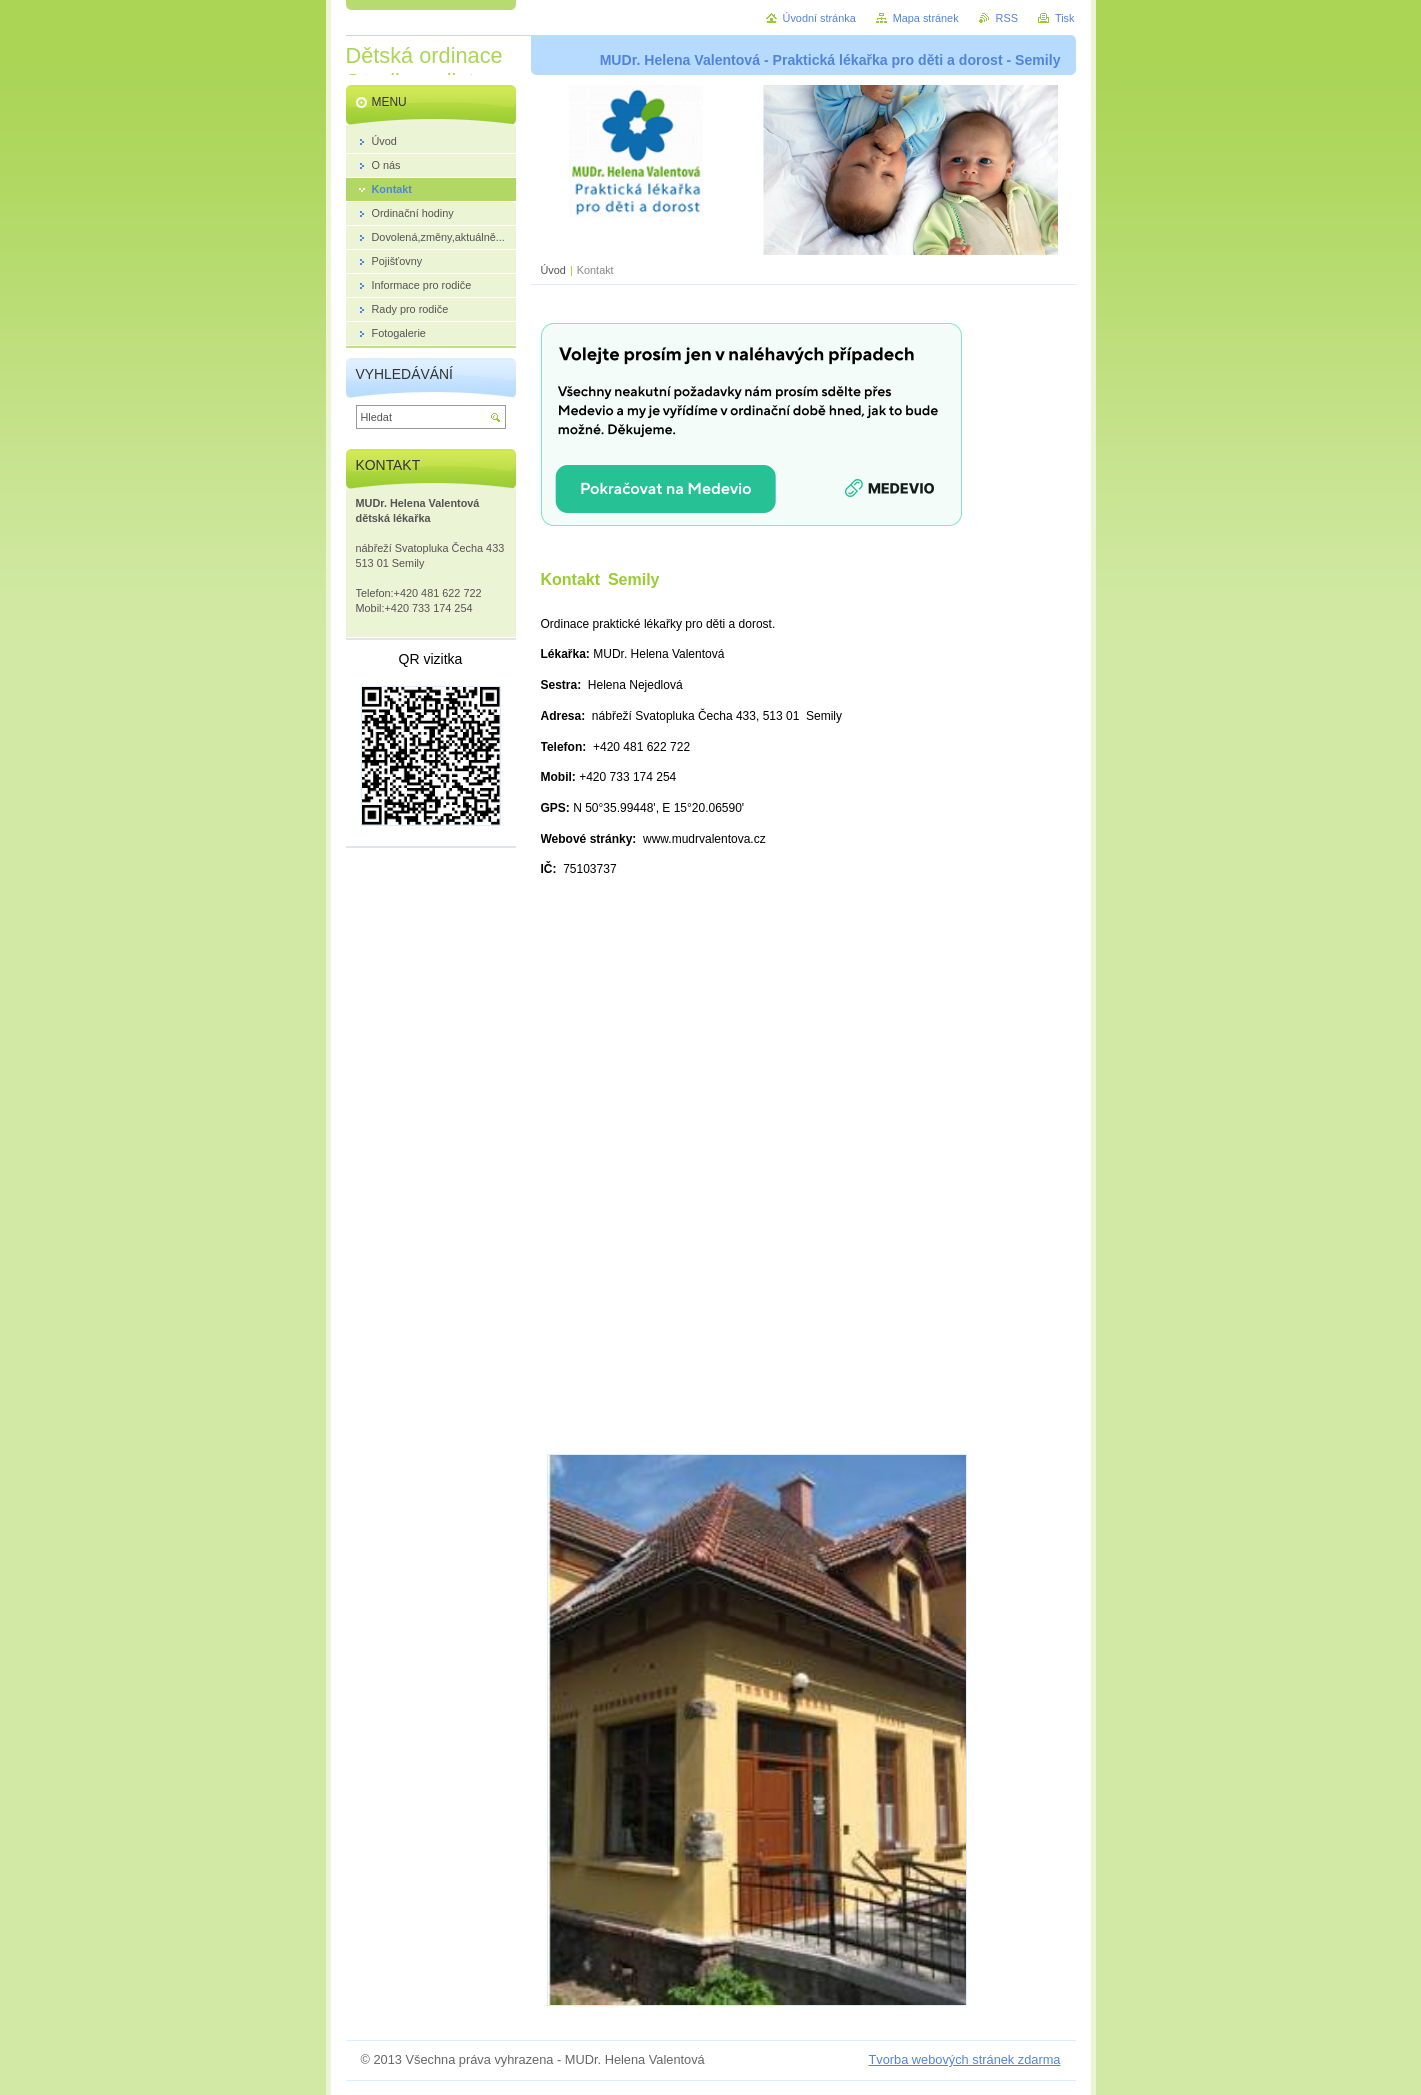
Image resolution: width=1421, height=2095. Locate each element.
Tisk (1065, 18)
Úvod (553, 270)
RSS (1007, 18)
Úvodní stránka (819, 18)
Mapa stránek (926, 18)
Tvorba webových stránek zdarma (964, 2059)
